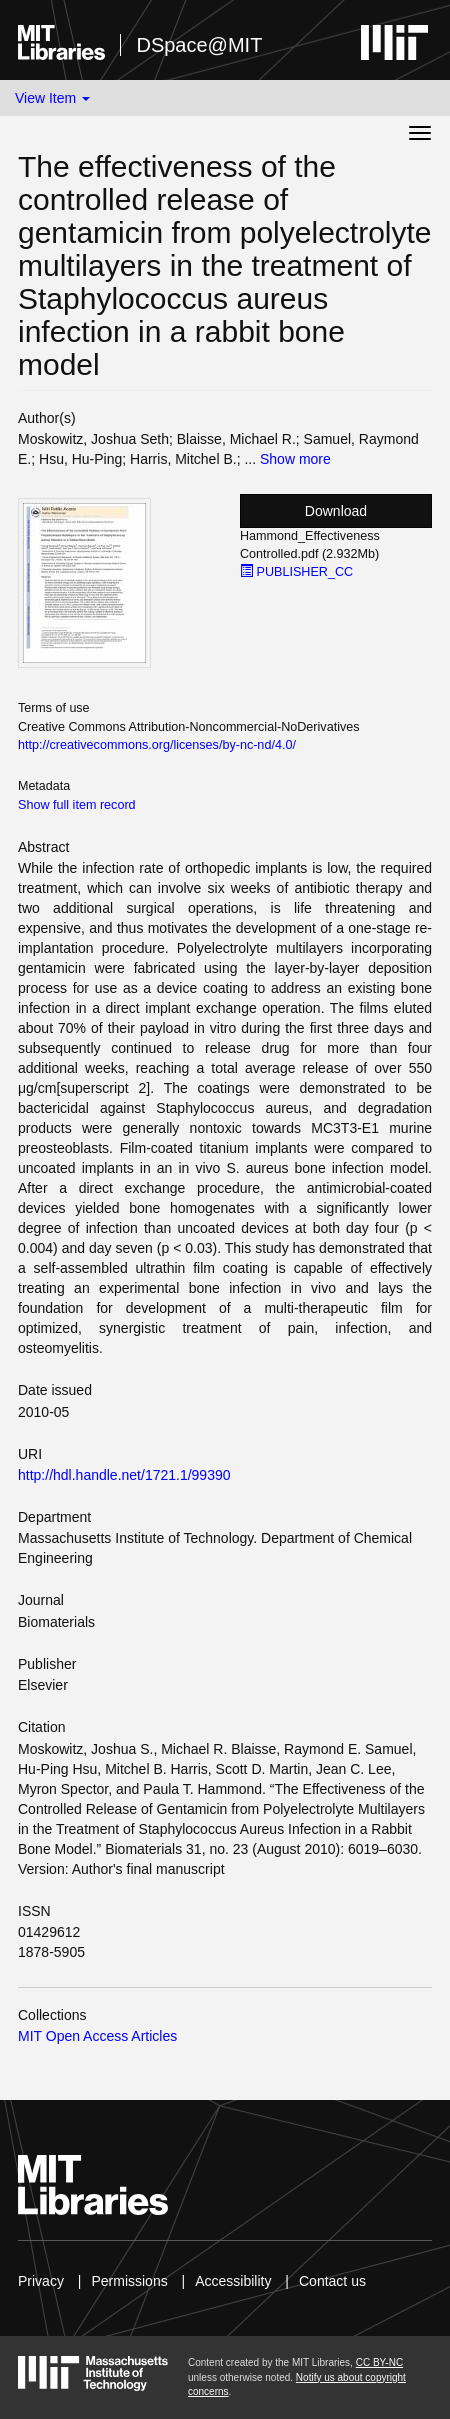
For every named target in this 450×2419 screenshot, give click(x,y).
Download (336, 511)
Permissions (129, 2281)
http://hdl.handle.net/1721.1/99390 (124, 1475)
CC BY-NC (379, 2362)
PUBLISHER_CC (296, 572)
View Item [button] (52, 98)
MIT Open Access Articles (97, 2036)
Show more (295, 459)
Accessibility (233, 2281)
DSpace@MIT (199, 45)
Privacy (41, 2281)
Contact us (332, 2281)
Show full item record (77, 805)
